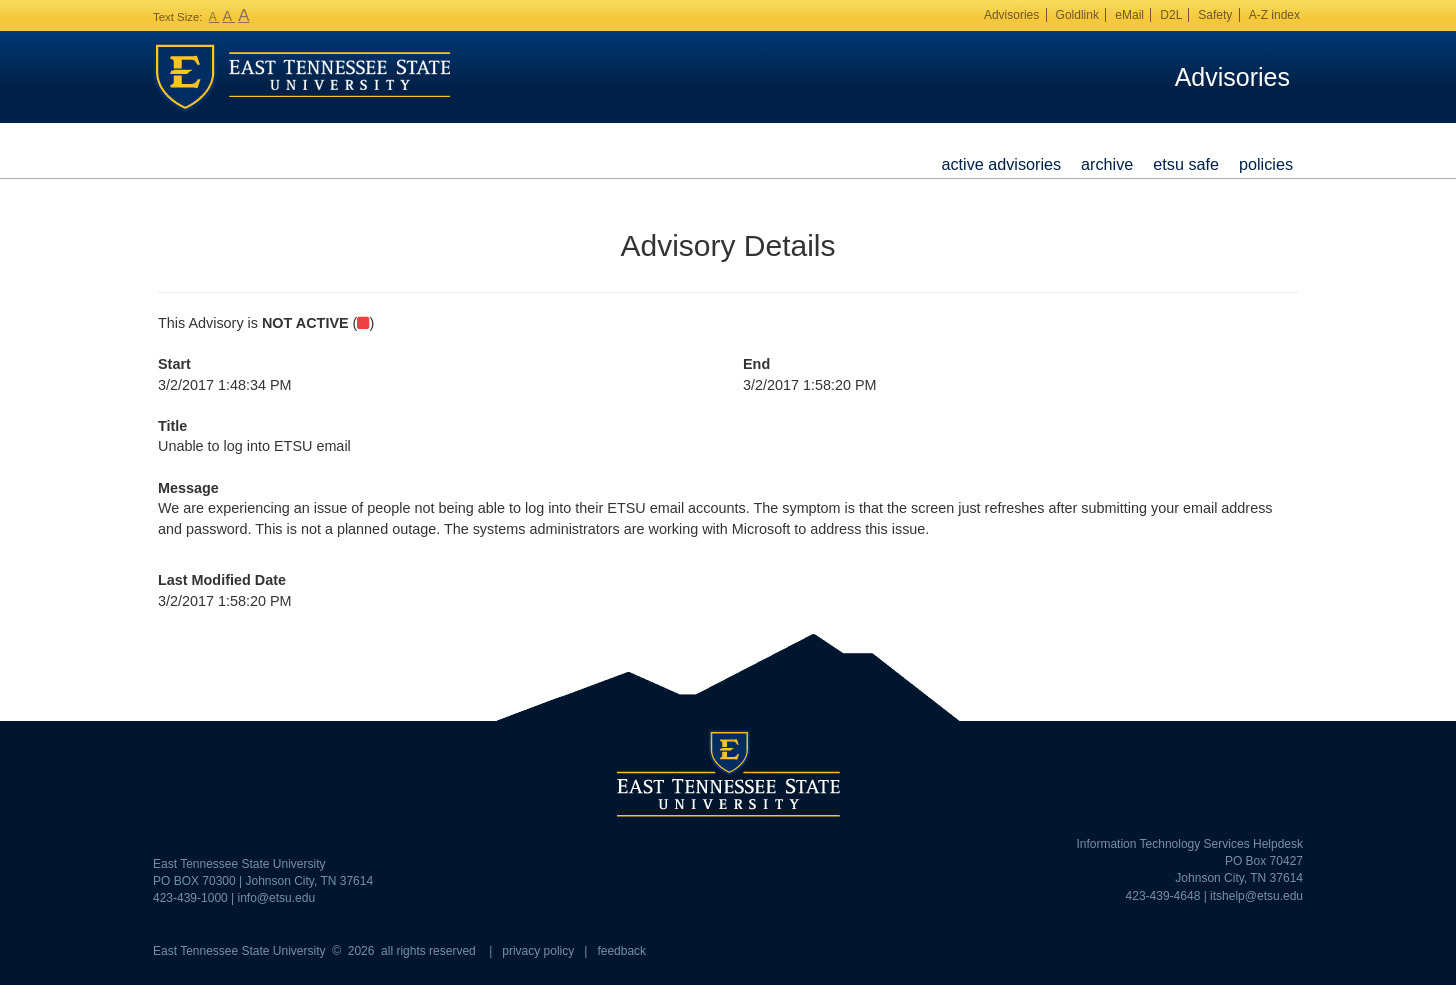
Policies (1266, 164)
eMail (1129, 15)
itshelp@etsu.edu (1256, 896)
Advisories (1011, 15)
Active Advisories (1001, 164)
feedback (621, 951)
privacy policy (538, 951)
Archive (1107, 164)
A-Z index (1274, 15)
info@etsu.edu (277, 898)
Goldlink (1077, 15)
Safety (1215, 15)
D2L (1171, 15)
